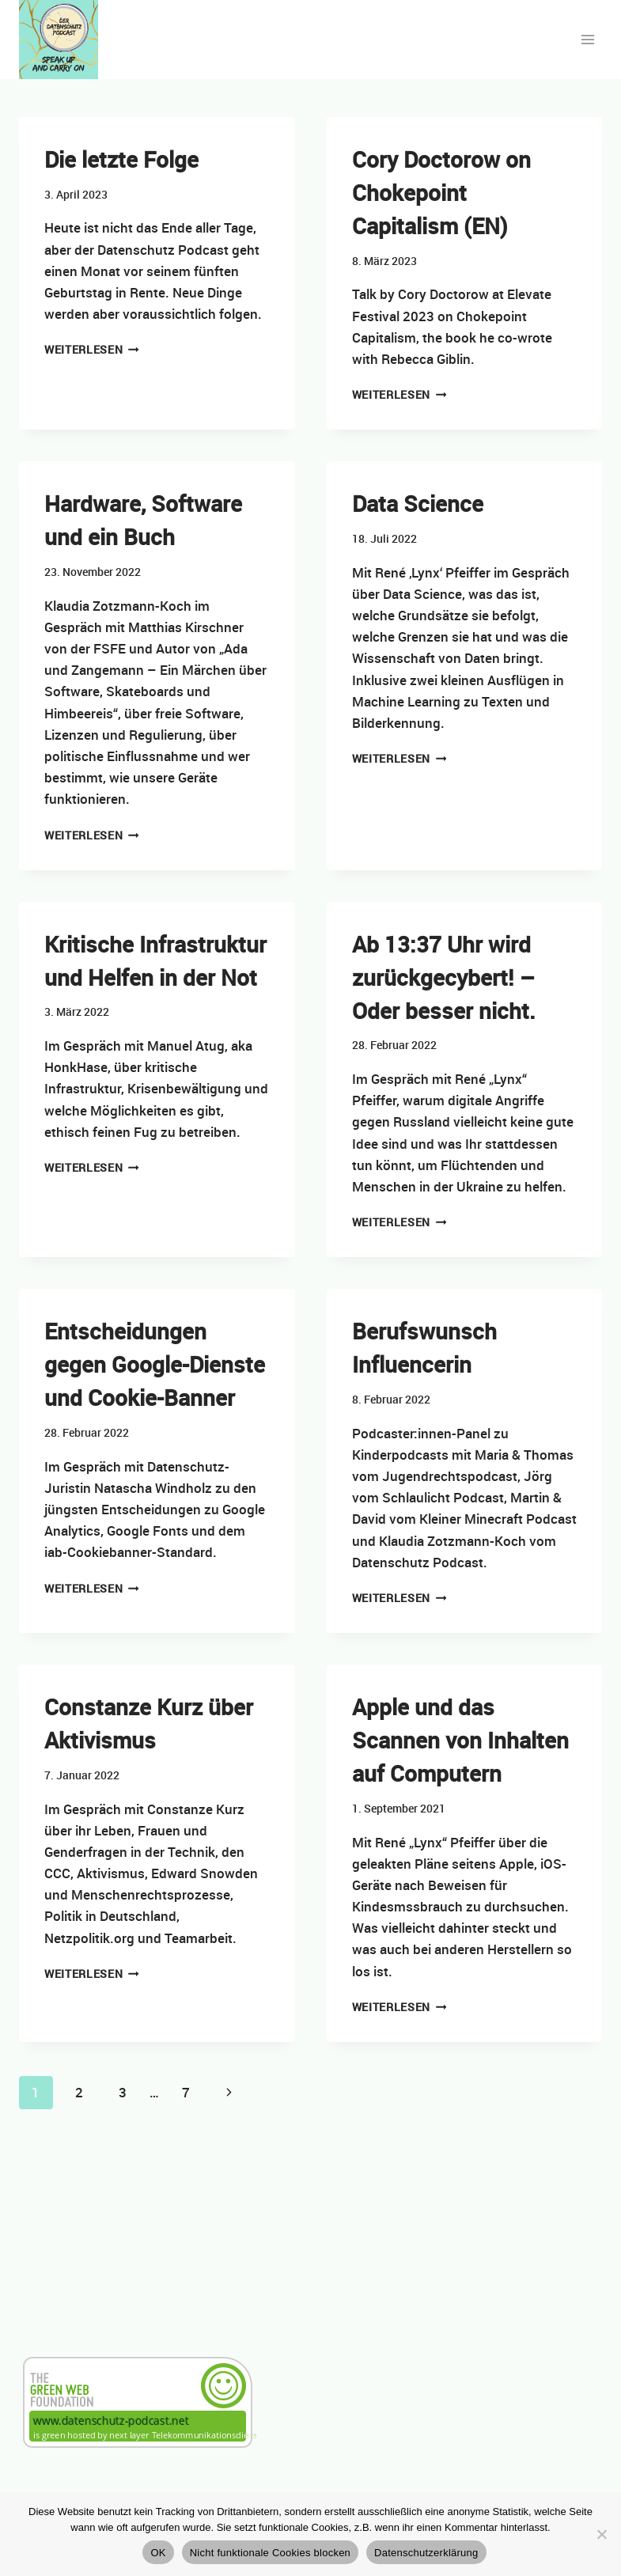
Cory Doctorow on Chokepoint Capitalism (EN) (441, 192)
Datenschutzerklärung (426, 2553)
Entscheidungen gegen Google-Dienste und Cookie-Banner (154, 1364)
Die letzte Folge (121, 159)
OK (157, 2553)
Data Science (417, 503)
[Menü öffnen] (587, 39)
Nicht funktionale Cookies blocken (270, 2553)
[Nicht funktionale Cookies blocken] (601, 2534)
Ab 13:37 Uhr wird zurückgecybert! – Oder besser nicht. (444, 977)
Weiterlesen (91, 350)
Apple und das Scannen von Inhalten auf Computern (460, 1739)
